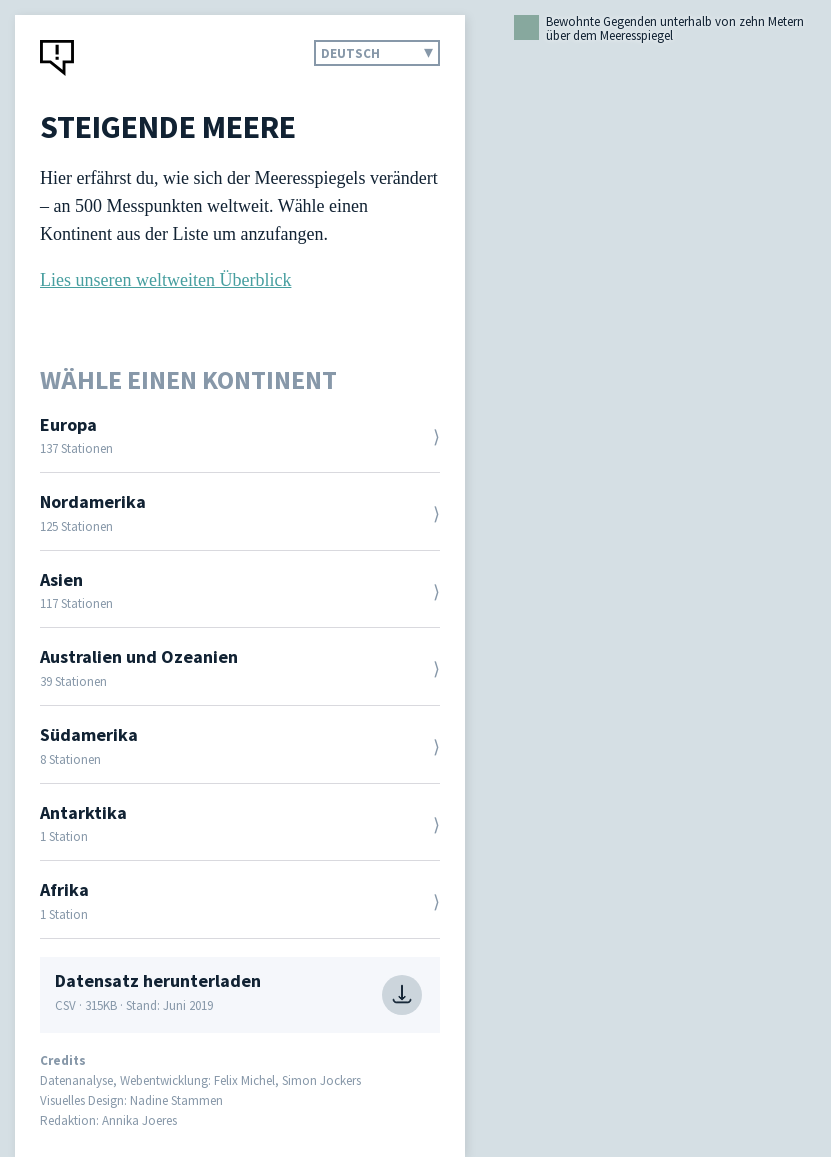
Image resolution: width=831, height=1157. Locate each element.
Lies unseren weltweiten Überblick (165, 280)
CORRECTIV (58, 58)
